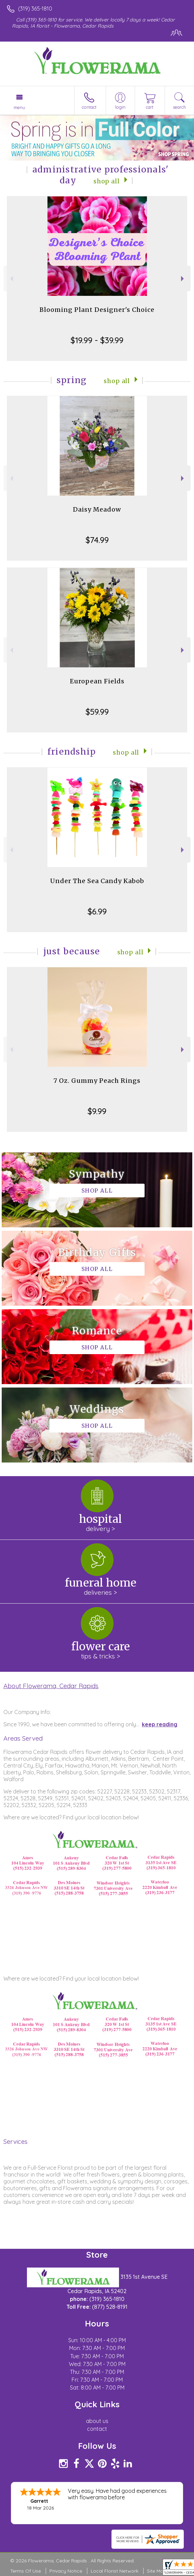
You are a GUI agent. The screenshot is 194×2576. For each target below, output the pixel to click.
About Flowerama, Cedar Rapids (51, 1686)
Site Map (156, 2571)
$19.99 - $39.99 (97, 340)
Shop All (106, 181)
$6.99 (97, 911)
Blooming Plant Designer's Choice (97, 310)
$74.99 (97, 540)
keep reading (159, 1724)
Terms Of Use (25, 2571)
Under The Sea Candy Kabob (97, 881)
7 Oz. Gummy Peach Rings (97, 1081)
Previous (10, 278)
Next (183, 278)
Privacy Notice (65, 2571)
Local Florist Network (114, 2571)
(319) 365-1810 (35, 8)
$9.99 (97, 1111)
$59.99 (97, 712)
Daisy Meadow (97, 509)
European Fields (97, 681)
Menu (19, 107)
